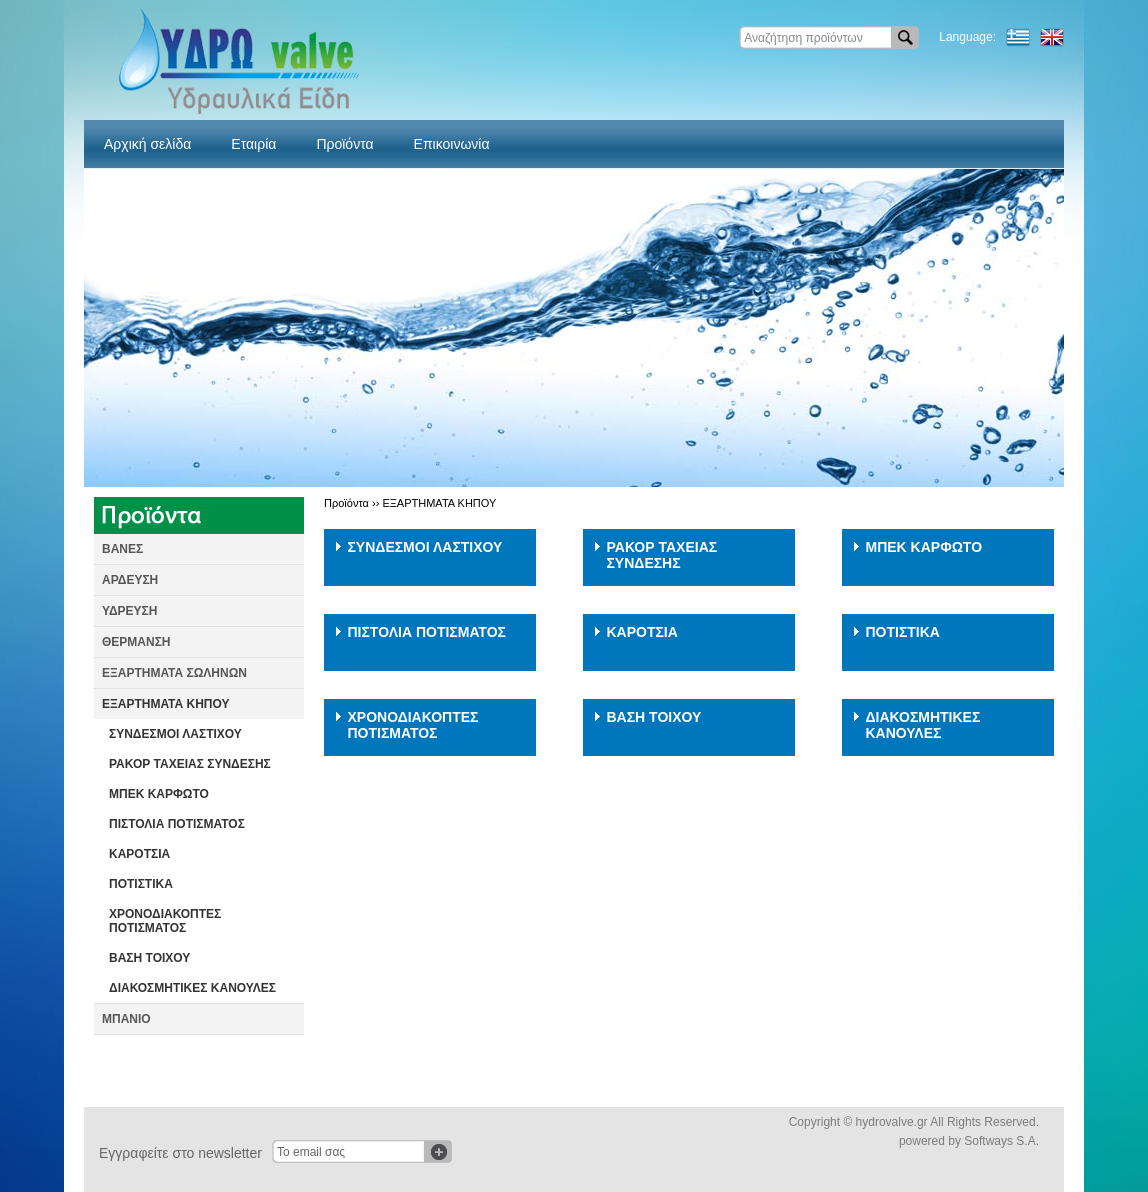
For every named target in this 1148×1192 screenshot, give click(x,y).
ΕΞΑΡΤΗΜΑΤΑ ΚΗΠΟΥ (166, 704)
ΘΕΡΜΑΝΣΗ (136, 642)
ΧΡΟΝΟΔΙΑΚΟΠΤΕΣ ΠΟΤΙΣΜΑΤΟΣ (165, 921)
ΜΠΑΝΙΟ (126, 1019)
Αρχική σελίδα (147, 144)
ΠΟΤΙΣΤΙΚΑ (141, 884)
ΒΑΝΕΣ (122, 549)
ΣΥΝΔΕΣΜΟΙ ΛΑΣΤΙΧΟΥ (175, 734)
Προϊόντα (344, 144)
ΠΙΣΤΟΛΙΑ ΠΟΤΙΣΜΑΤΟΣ (177, 824)
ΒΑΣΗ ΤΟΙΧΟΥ (149, 958)
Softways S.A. (1001, 1141)
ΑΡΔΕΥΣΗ (130, 580)
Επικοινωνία (452, 144)
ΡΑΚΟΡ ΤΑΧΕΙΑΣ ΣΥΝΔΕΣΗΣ (190, 764)
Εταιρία (253, 144)
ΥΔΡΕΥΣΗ (129, 611)
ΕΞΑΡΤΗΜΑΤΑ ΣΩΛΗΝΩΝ (174, 673)
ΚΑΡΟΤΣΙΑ (139, 854)
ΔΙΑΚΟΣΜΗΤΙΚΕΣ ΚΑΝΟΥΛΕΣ (192, 988)
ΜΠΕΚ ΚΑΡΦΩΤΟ (159, 794)
